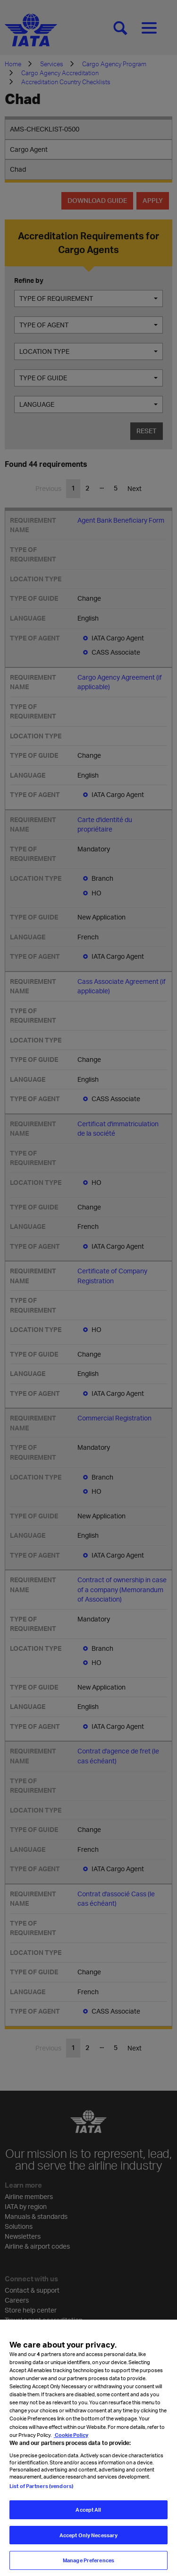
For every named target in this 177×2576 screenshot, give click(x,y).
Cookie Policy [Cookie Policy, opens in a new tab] (71, 2443)
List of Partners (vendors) (41, 2494)
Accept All (88, 2518)
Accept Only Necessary (88, 2543)
